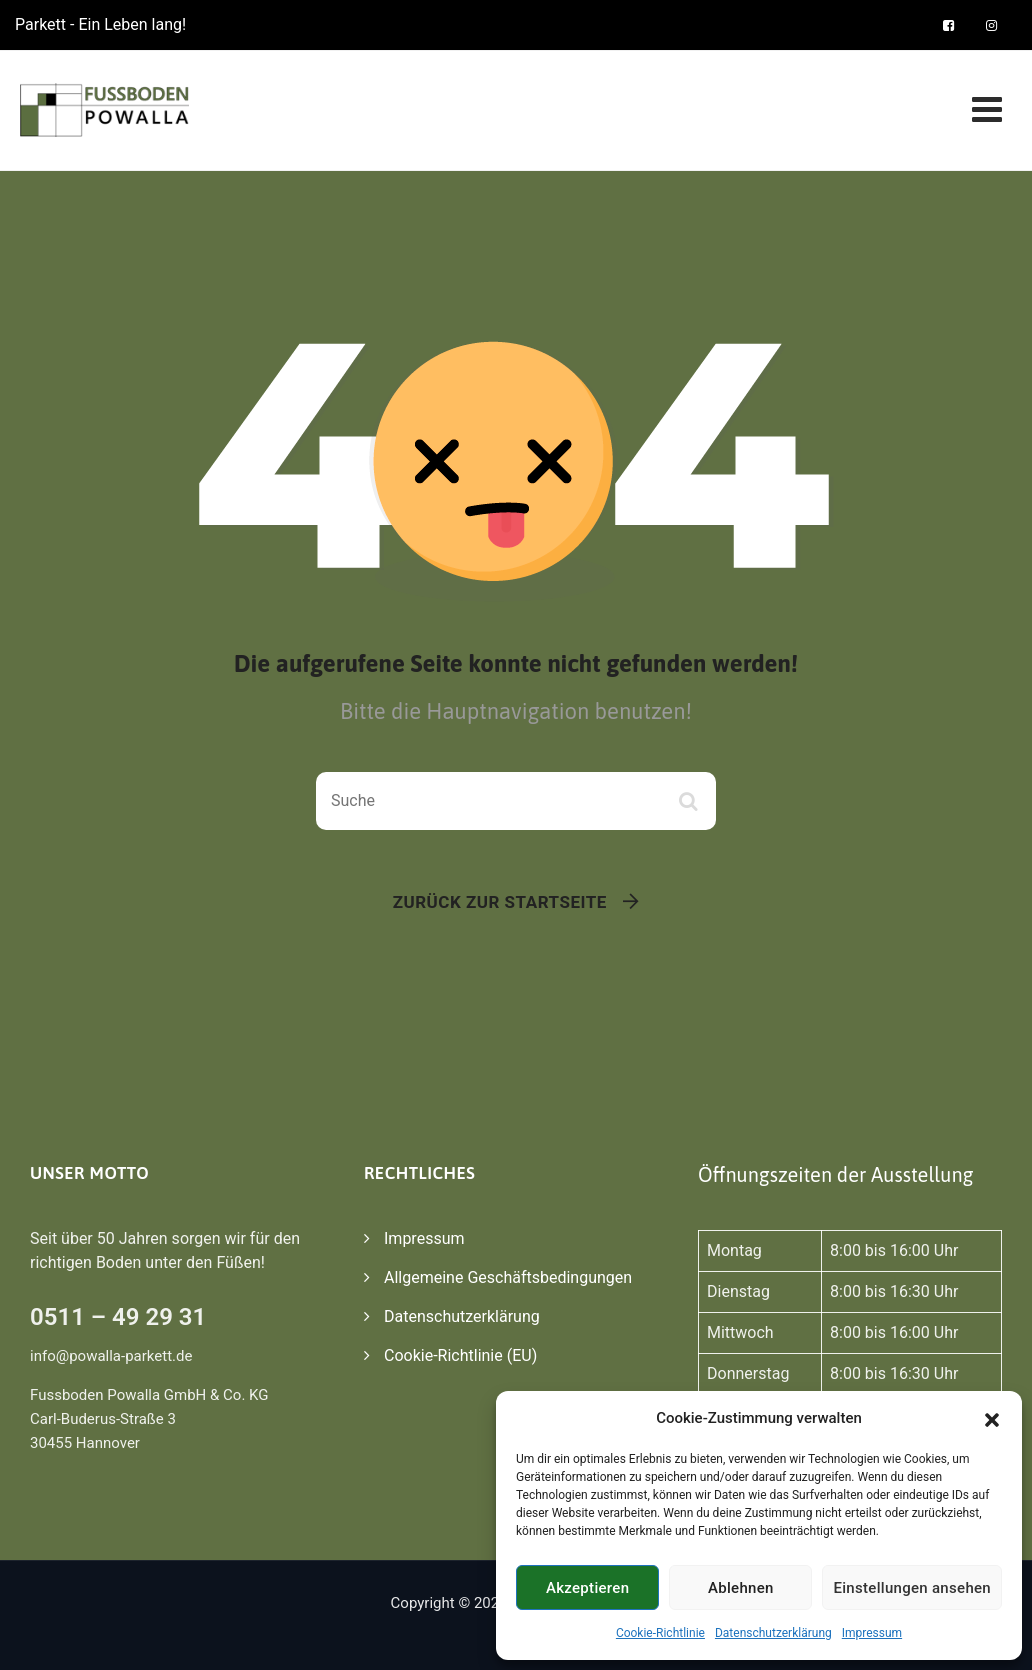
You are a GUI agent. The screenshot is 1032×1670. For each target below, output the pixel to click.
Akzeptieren (587, 1588)
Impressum (872, 1633)
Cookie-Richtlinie (660, 1633)
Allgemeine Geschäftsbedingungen (508, 1277)
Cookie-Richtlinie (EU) (460, 1355)
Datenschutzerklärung (773, 1633)
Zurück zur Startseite (500, 902)
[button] (992, 1418)
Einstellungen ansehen (912, 1588)
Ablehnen (741, 1588)
